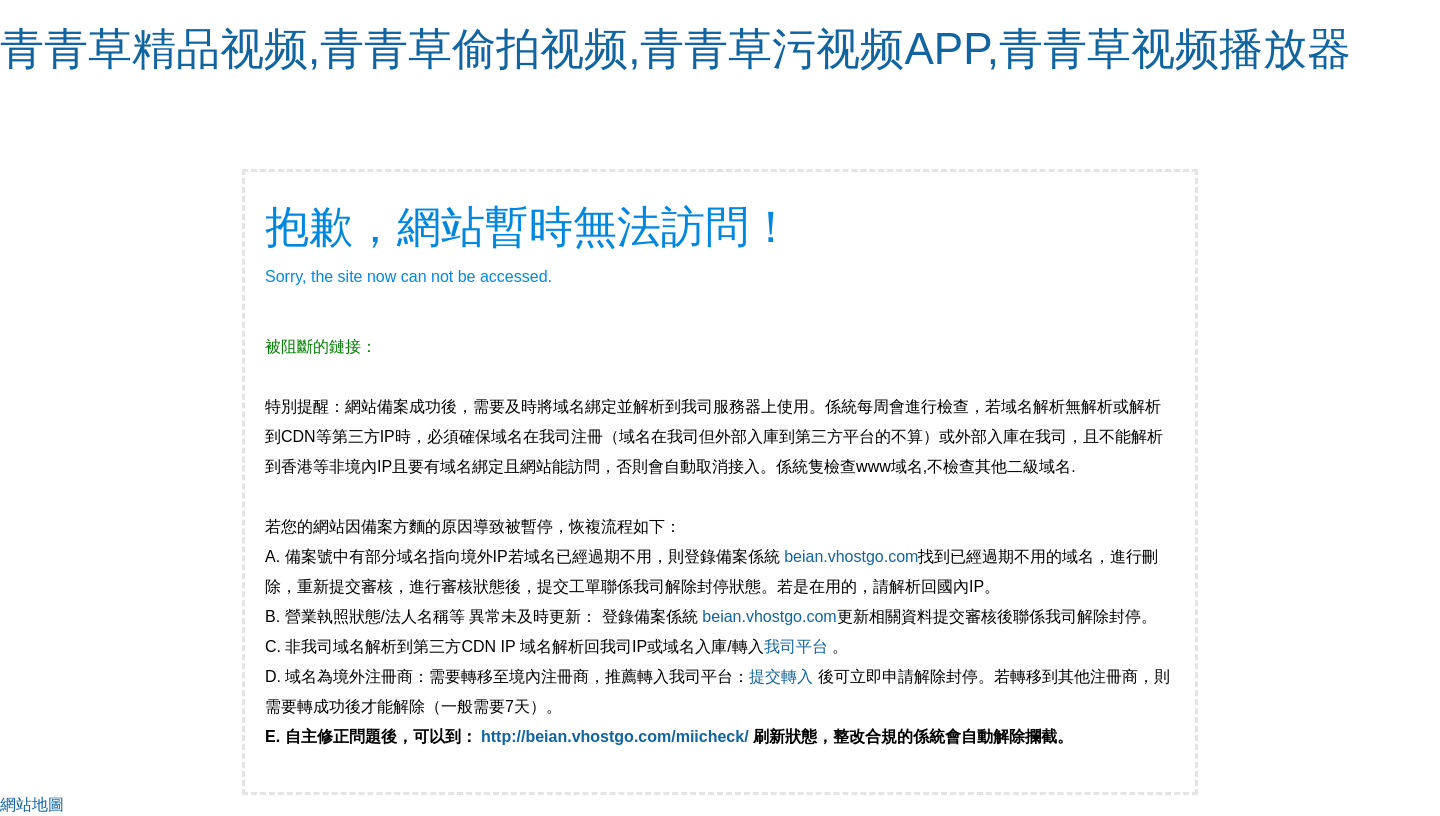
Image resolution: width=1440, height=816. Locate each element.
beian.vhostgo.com (851, 556)
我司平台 (798, 646)
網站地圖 (32, 804)
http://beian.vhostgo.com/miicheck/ (615, 736)
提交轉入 (781, 676)
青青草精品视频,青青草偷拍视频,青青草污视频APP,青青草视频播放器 (675, 48)
